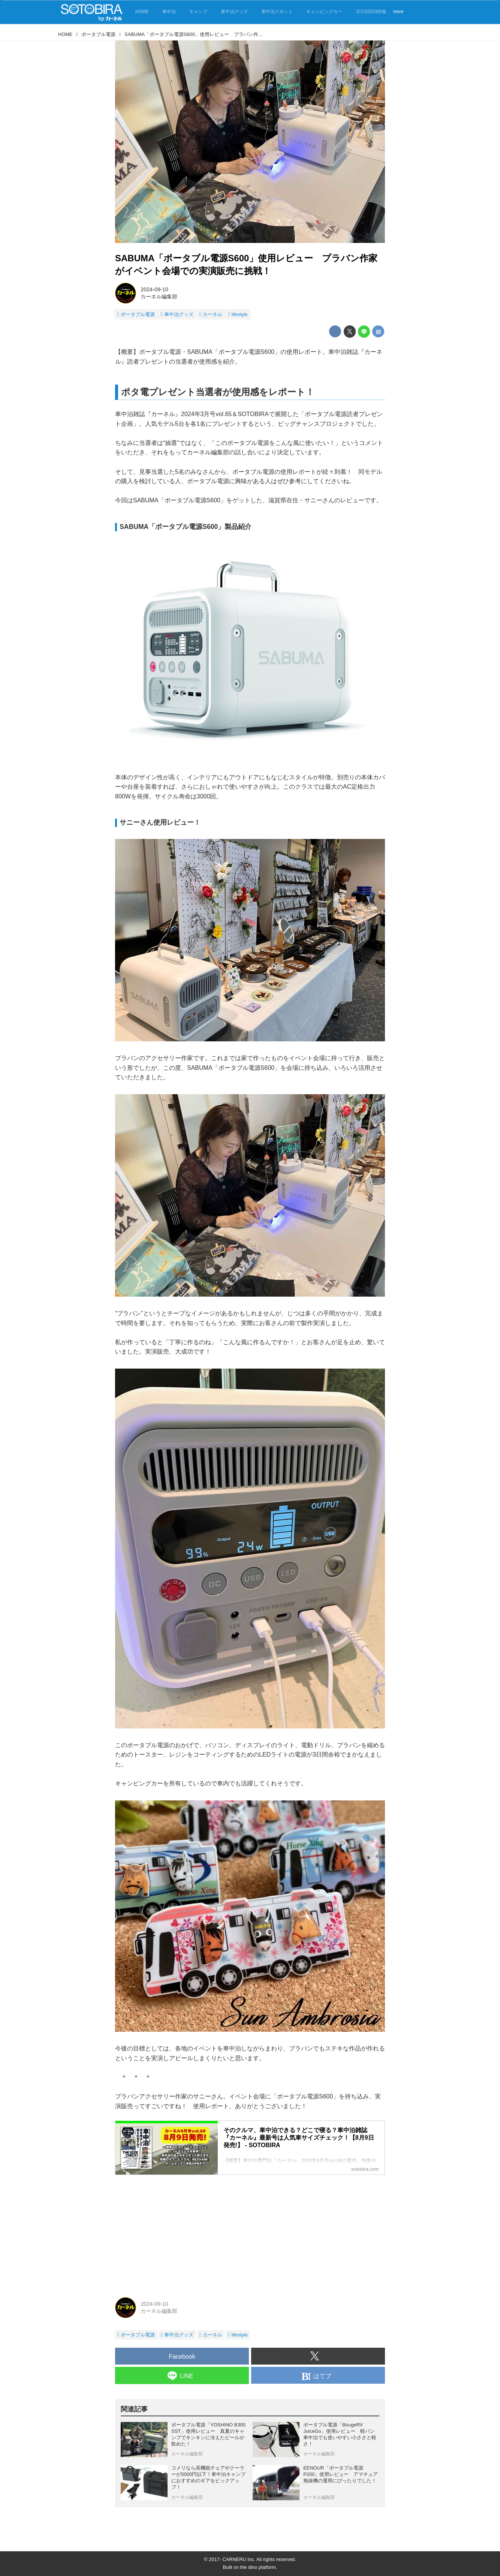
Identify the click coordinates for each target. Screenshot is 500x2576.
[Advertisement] (250, 2233)
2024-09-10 (154, 289)
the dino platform (258, 2567)
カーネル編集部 (159, 297)
